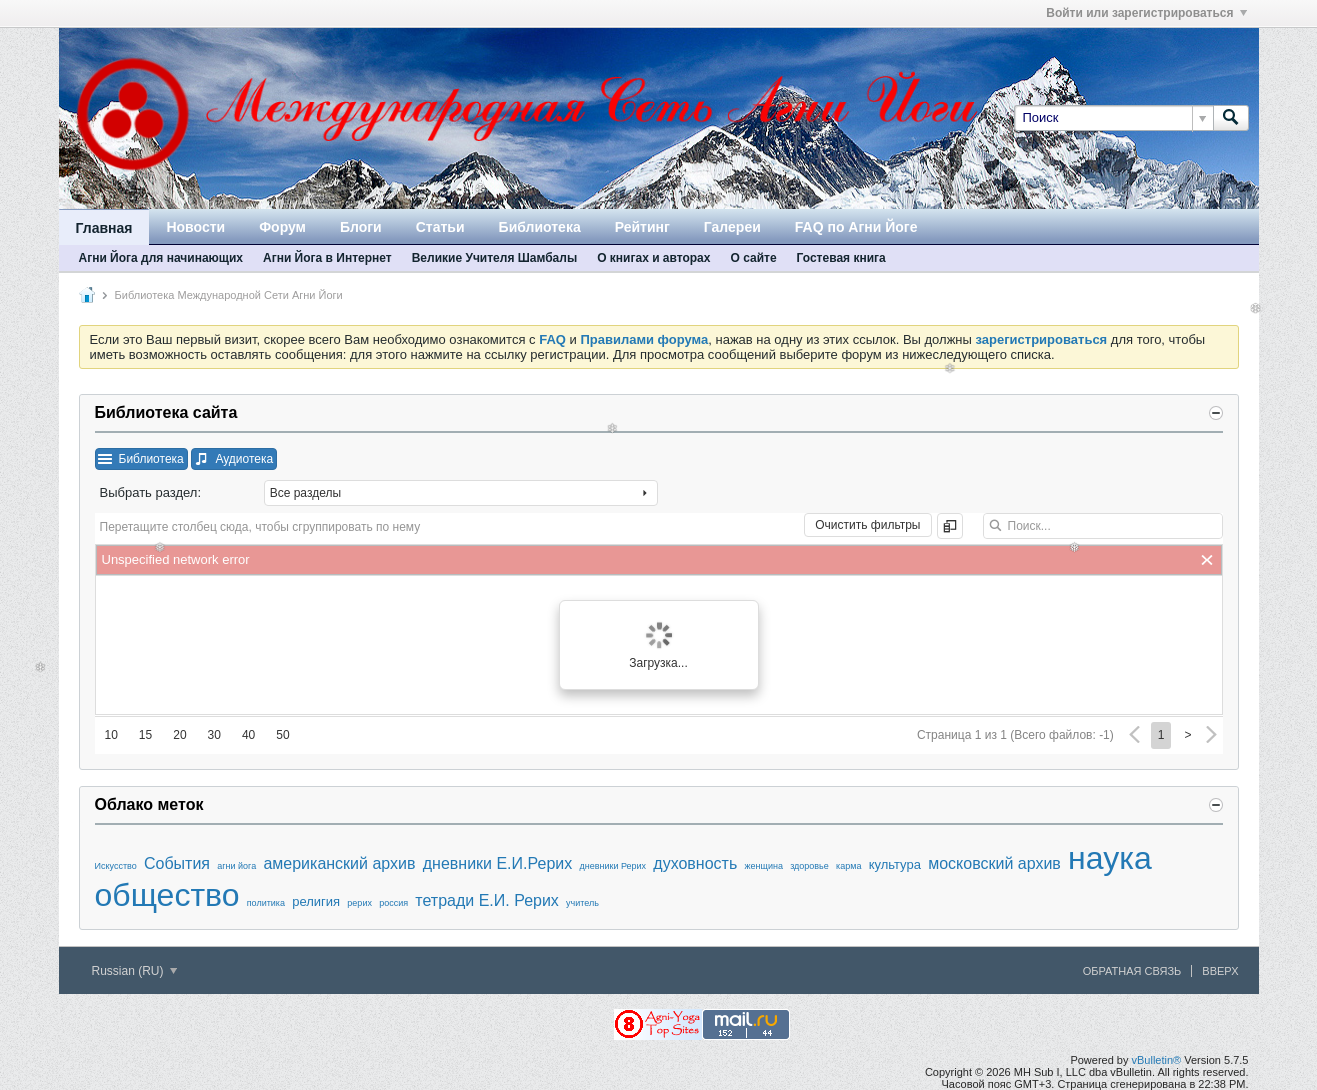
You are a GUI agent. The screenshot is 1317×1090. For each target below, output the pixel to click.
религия (316, 901)
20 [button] (179, 735)
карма (848, 866)
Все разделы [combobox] (305, 493)
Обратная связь (1132, 971)
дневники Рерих (612, 866)
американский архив (339, 863)
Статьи (440, 227)
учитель (582, 903)
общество (167, 895)
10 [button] (111, 735)
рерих (359, 903)
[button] (141, 459)
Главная (104, 228)
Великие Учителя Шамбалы (494, 258)
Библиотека (540, 227)
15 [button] (145, 735)
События (177, 863)
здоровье (809, 866)
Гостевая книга (841, 258)
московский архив (994, 863)
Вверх (1220, 971)
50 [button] (282, 735)
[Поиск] (1113, 118)
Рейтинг (642, 227)
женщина (764, 866)
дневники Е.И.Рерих (498, 863)
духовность (695, 863)
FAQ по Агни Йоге (856, 227)
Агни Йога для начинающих (161, 258)
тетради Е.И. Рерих (487, 900)
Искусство (116, 866)
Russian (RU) (134, 971)
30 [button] (214, 735)
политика (266, 903)
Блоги (361, 227)
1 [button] (1161, 735)
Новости (195, 227)
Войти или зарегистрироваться (1146, 13)
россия (393, 903)
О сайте (753, 258)
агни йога (236, 866)
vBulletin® (1157, 1060)
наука (1110, 858)
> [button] (1187, 735)
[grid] (659, 559)
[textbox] (1103, 526)
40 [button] (248, 735)
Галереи (732, 227)
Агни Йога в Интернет (327, 258)
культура (895, 864)
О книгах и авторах (653, 258)
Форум (282, 227)
